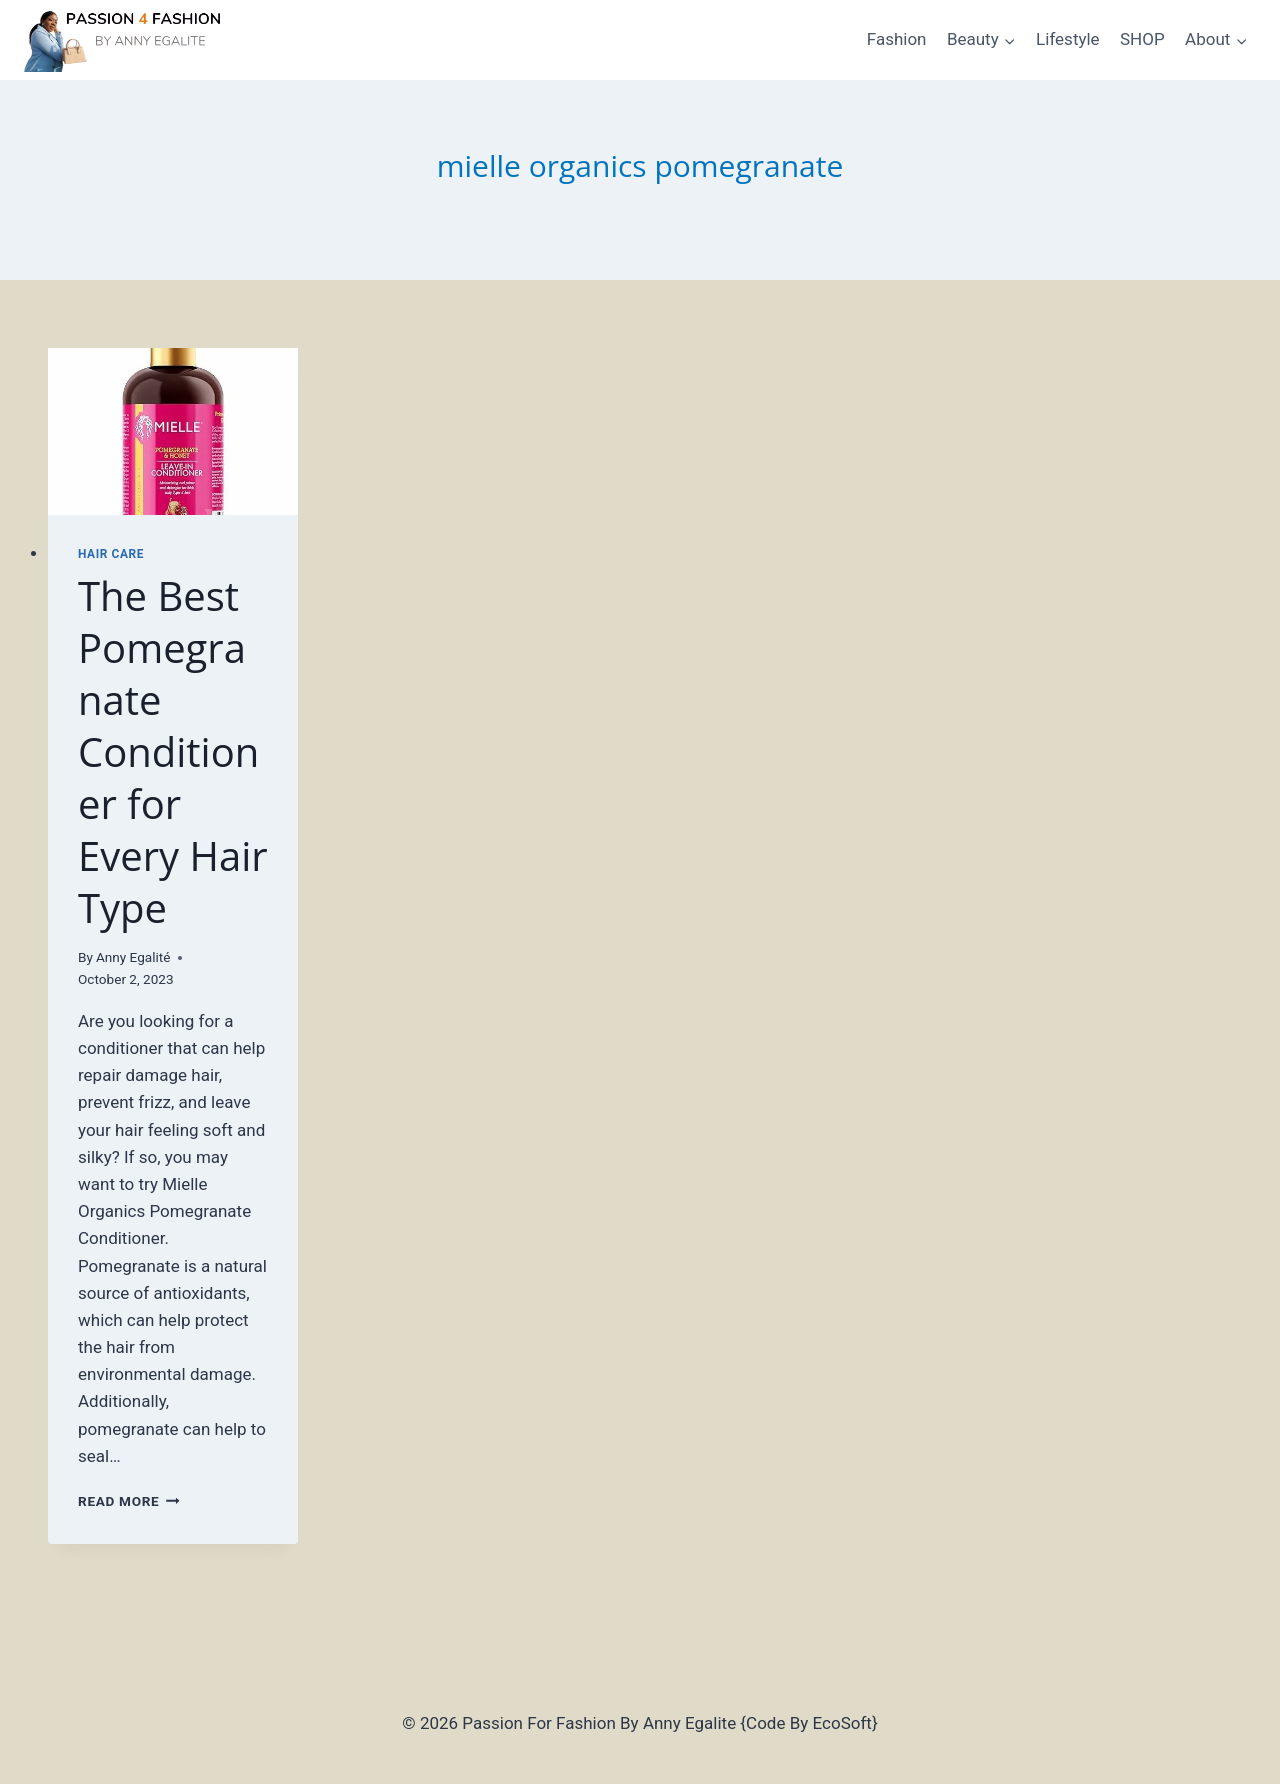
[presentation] (173, 431)
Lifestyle (1068, 39)
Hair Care (111, 554)
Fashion (897, 39)
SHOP (1142, 39)
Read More (129, 1501)
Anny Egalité (133, 957)
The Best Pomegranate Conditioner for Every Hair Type (173, 751)
